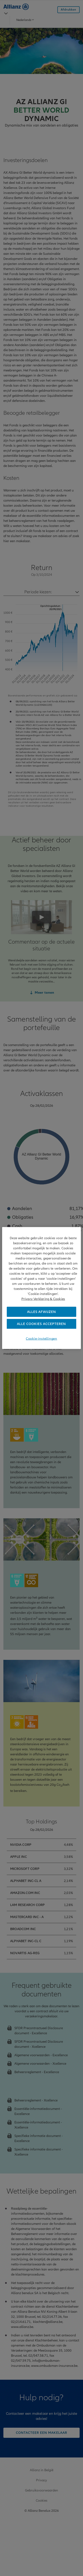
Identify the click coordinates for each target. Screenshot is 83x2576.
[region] (41, 1288)
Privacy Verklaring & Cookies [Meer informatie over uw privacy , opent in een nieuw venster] (43, 1299)
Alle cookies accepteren (41, 1324)
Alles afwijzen (41, 1312)
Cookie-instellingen (41, 1339)
